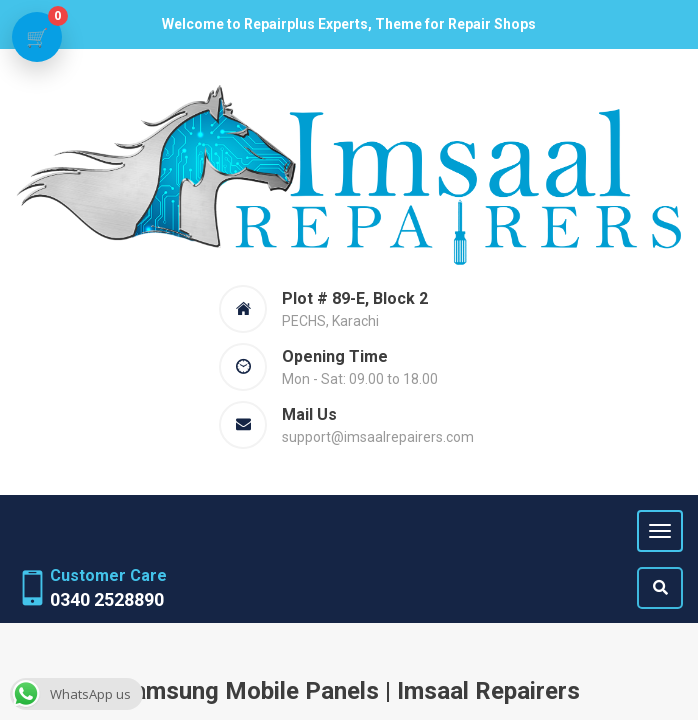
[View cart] (37, 37)
